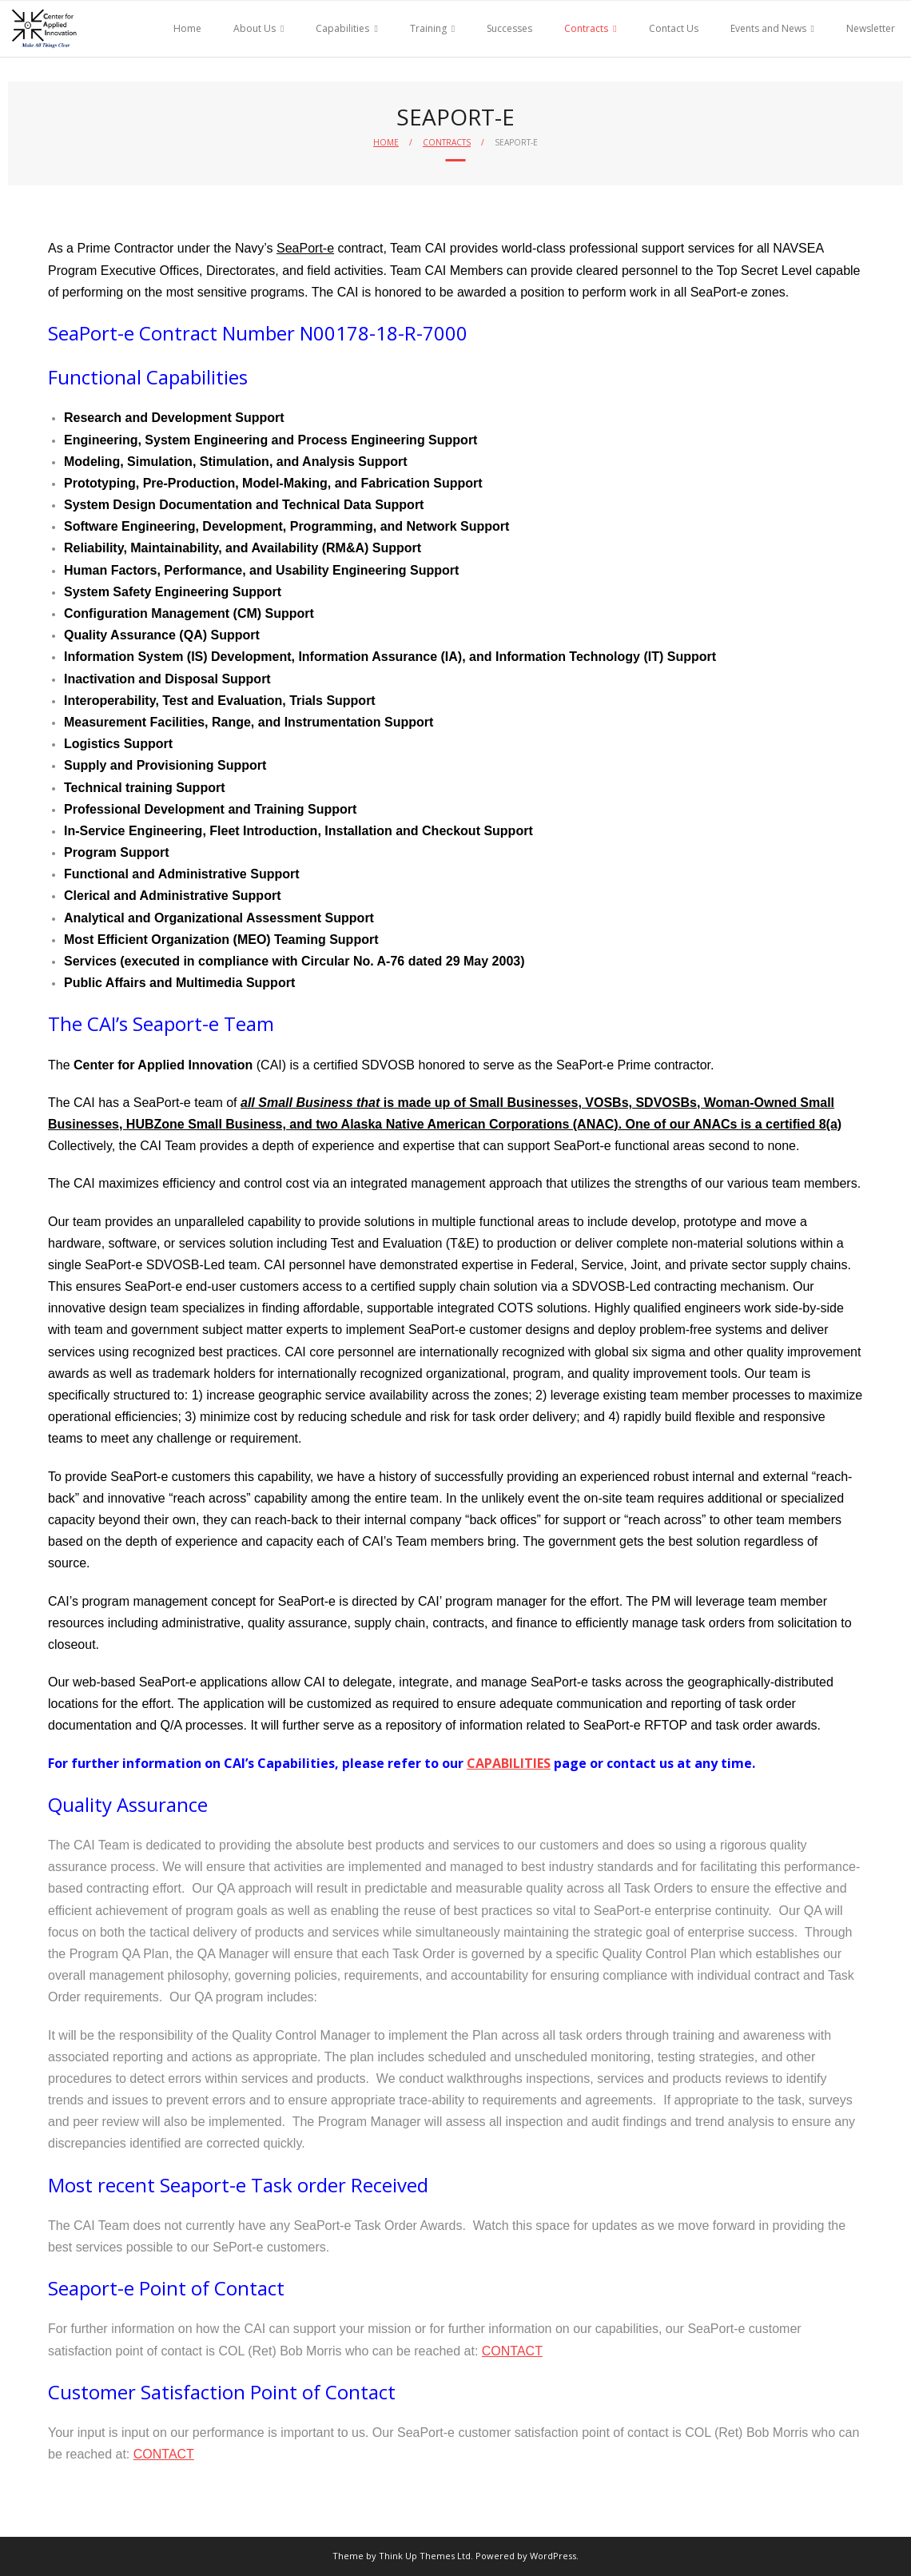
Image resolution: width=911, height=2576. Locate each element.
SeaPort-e (305, 248)
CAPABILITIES (509, 1763)
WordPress (553, 2556)
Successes (509, 28)
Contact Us (673, 28)
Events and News (768, 28)
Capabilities (342, 28)
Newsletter (870, 28)
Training (428, 28)
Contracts (586, 28)
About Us (254, 28)
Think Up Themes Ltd (425, 2556)
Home (187, 28)
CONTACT (512, 2351)
